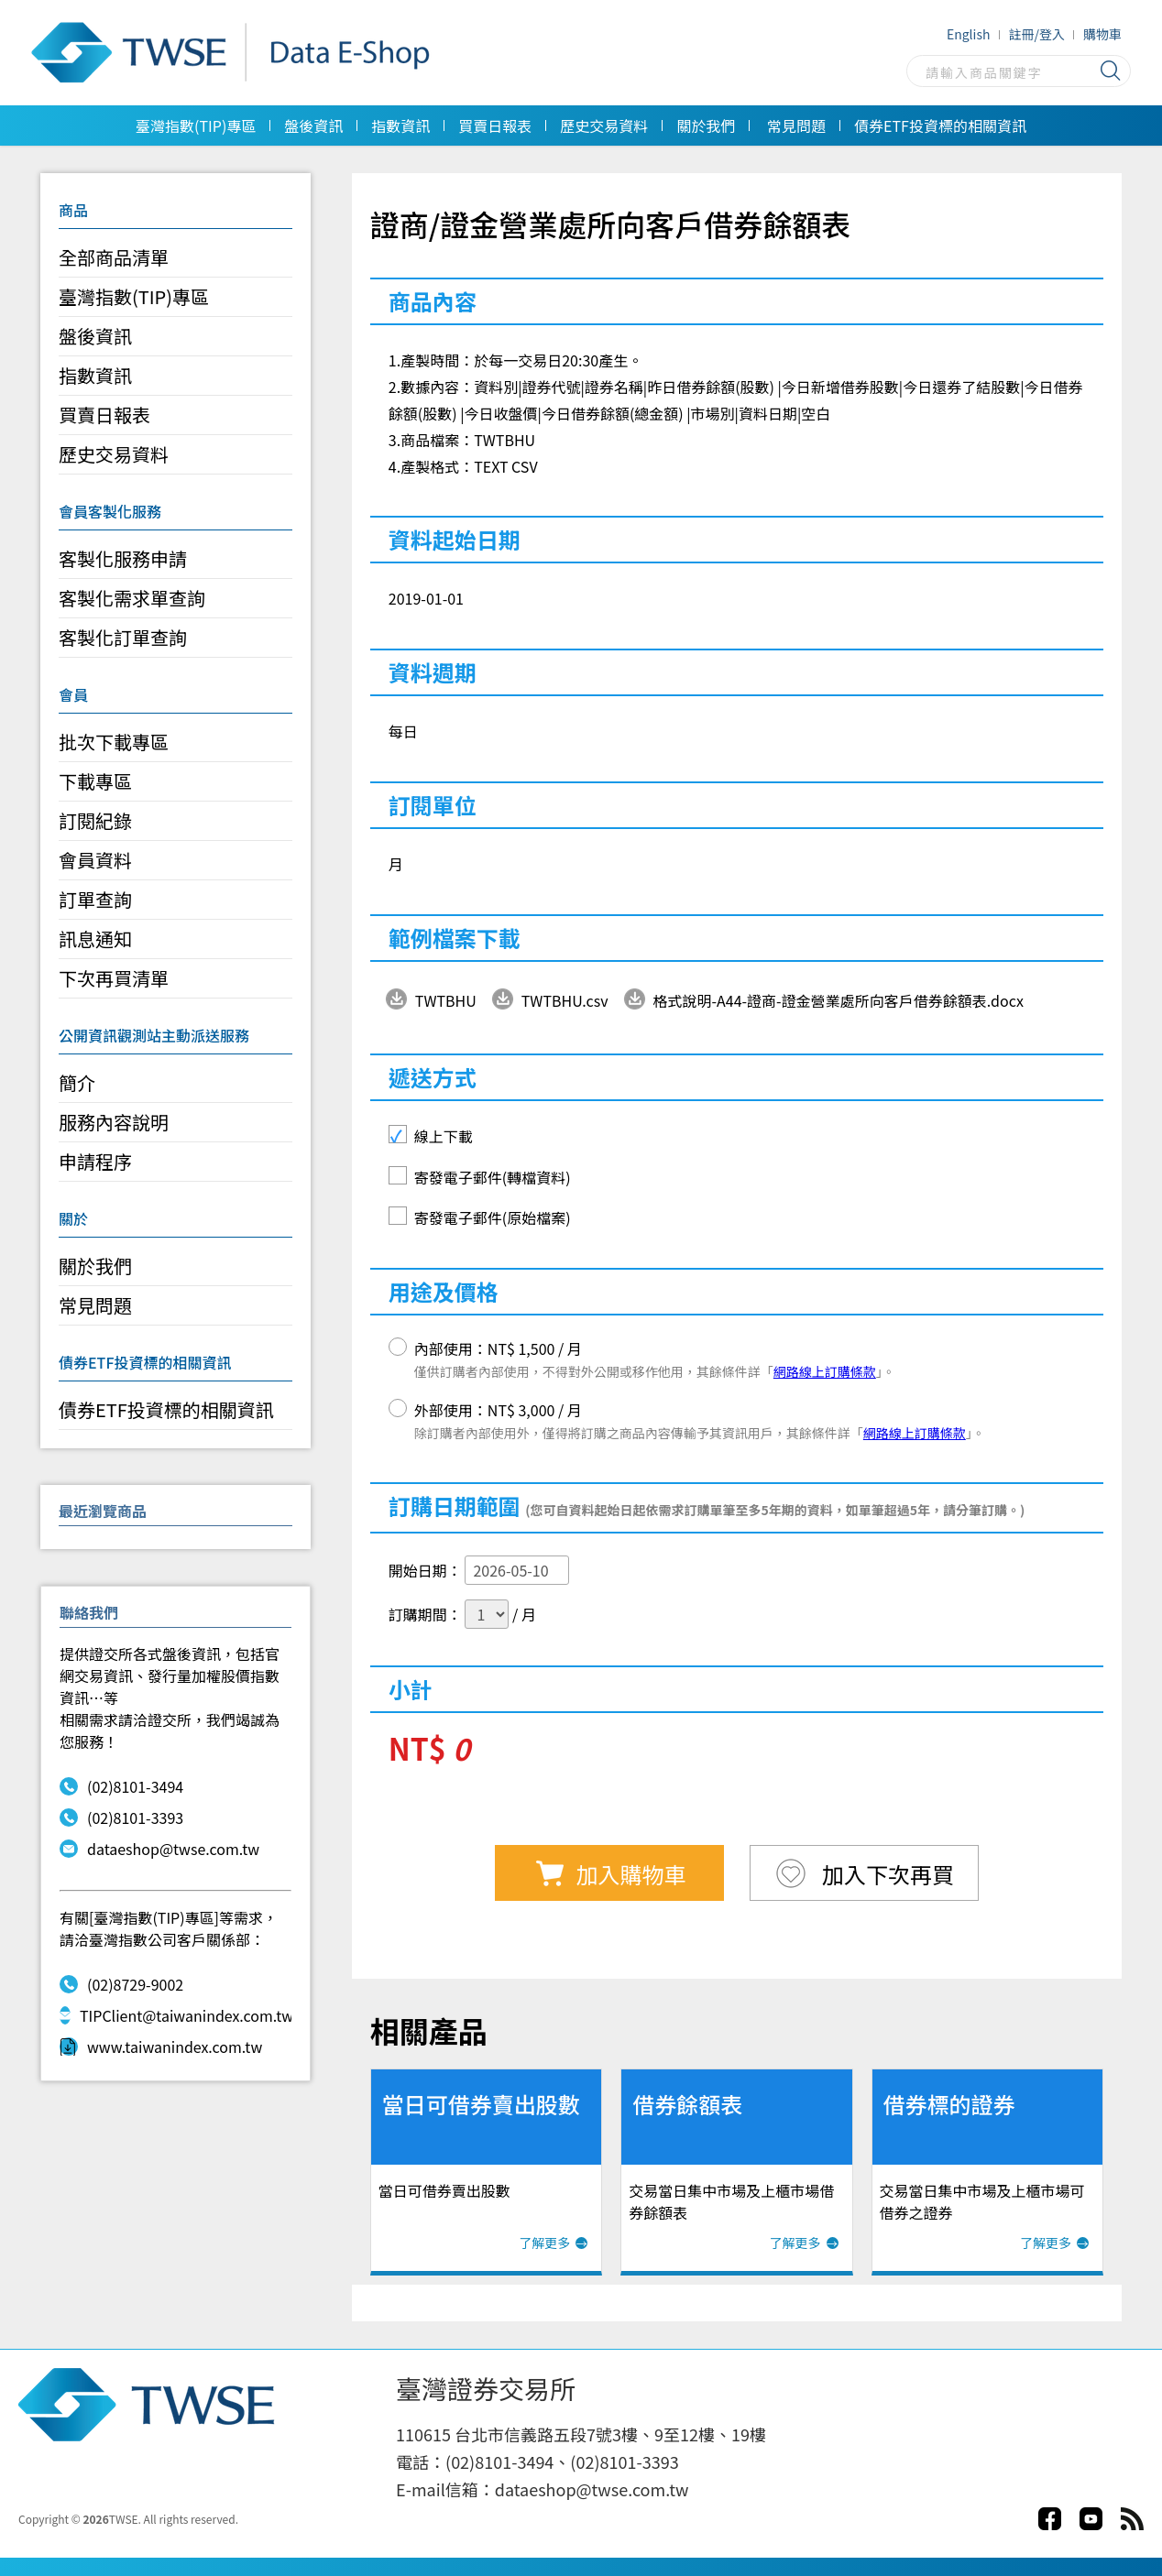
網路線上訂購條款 (824, 1371)
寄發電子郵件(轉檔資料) (492, 1177)
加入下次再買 (885, 1874)
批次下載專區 (114, 741)
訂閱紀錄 (95, 820)
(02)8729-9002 (121, 1984)
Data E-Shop (236, 52)
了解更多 (544, 2242)
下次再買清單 (114, 978)
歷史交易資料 (604, 125)
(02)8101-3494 (121, 1786)
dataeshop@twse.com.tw (159, 1849)
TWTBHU (446, 1000)
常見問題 (796, 125)
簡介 (77, 1082)
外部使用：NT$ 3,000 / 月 (699, 1420)
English (969, 34)
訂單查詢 (95, 899)
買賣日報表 (495, 125)
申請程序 (95, 1161)
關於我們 (705, 125)
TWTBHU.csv (564, 1000)
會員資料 (95, 859)
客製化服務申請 (123, 558)
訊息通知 (95, 938)
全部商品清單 (114, 257)
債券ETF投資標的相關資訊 (940, 125)
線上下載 (443, 1136)
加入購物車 (631, 1874)
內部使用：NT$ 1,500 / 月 (654, 1359)
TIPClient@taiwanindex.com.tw (175, 2015)
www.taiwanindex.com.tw (161, 2047)
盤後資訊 (313, 125)
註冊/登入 (1037, 34)
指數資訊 (400, 125)
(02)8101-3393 (121, 1817)
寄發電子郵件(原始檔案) (492, 1217)
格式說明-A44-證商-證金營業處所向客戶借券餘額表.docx (838, 1000)
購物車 (1102, 34)
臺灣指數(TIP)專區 (196, 125)
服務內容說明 (114, 1121)
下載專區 (95, 781)
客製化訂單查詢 (123, 637)
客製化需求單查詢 (132, 597)
